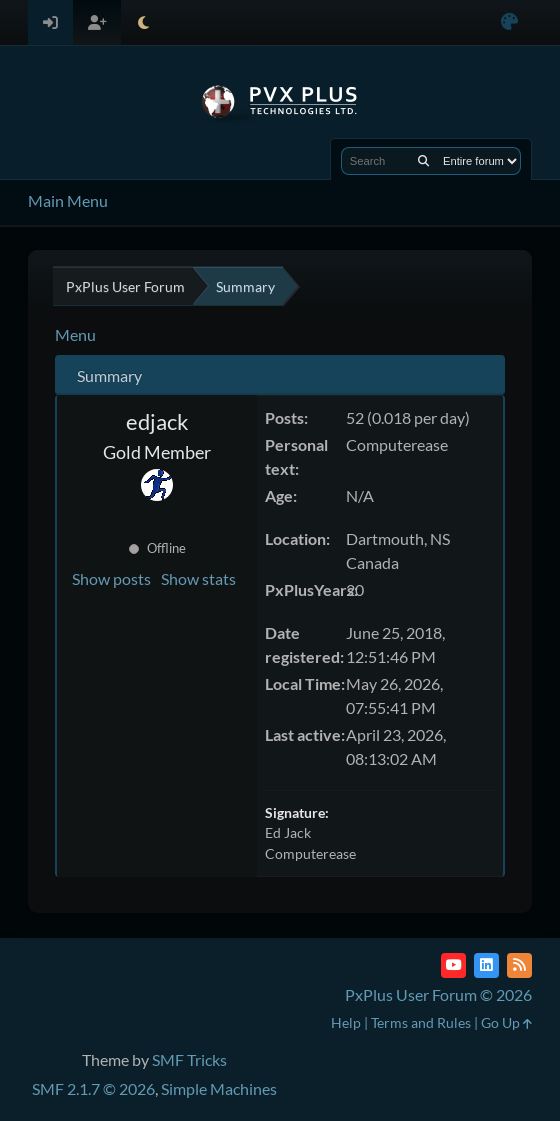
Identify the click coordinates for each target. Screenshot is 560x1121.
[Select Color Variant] (509, 22)
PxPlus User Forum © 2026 (438, 994)
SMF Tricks (189, 1059)
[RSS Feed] (519, 965)
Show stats (198, 578)
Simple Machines (219, 1088)
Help (346, 1022)
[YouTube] (453, 965)
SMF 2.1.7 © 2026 (93, 1088)
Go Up (506, 1022)
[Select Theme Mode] (143, 22)
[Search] (423, 161)
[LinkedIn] (486, 965)
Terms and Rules (421, 1022)
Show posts (111, 578)
